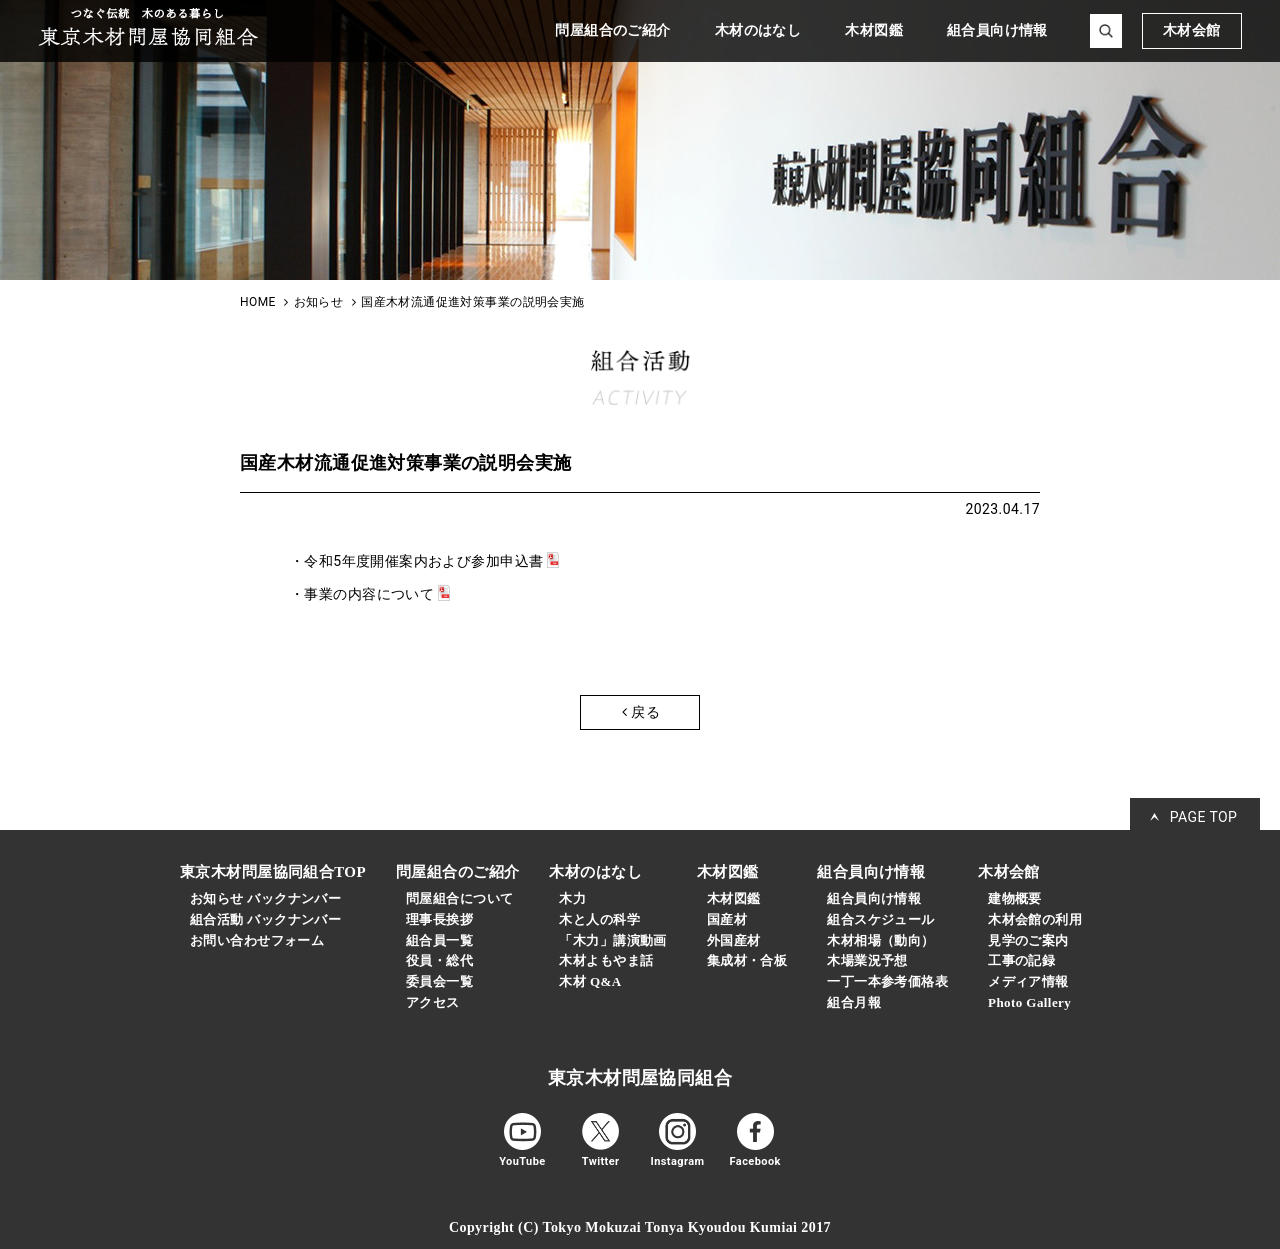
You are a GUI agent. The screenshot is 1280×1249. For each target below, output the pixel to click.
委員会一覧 (439, 981)
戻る (641, 712)
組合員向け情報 (874, 898)
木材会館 (1192, 30)
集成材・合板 (747, 960)
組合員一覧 (439, 940)
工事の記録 (1021, 960)
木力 (572, 898)
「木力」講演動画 (612, 940)
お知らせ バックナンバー (265, 898)
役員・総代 (439, 960)
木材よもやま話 (606, 960)
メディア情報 (1028, 981)
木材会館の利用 (1035, 919)
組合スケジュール (880, 919)
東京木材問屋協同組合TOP (273, 872)
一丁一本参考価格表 (887, 981)
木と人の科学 (599, 919)
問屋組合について (459, 898)
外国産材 (734, 940)
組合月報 (854, 1002)
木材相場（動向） (880, 940)
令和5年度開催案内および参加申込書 (423, 561)
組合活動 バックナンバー (265, 919)
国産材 (727, 919)
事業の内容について (369, 594)
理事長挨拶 (439, 919)
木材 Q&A (590, 981)
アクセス (433, 1002)
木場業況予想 (867, 960)
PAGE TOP (1204, 817)
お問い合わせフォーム (257, 940)
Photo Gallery (1029, 1002)
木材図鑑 (734, 898)
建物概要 (1015, 898)
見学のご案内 (1028, 940)
